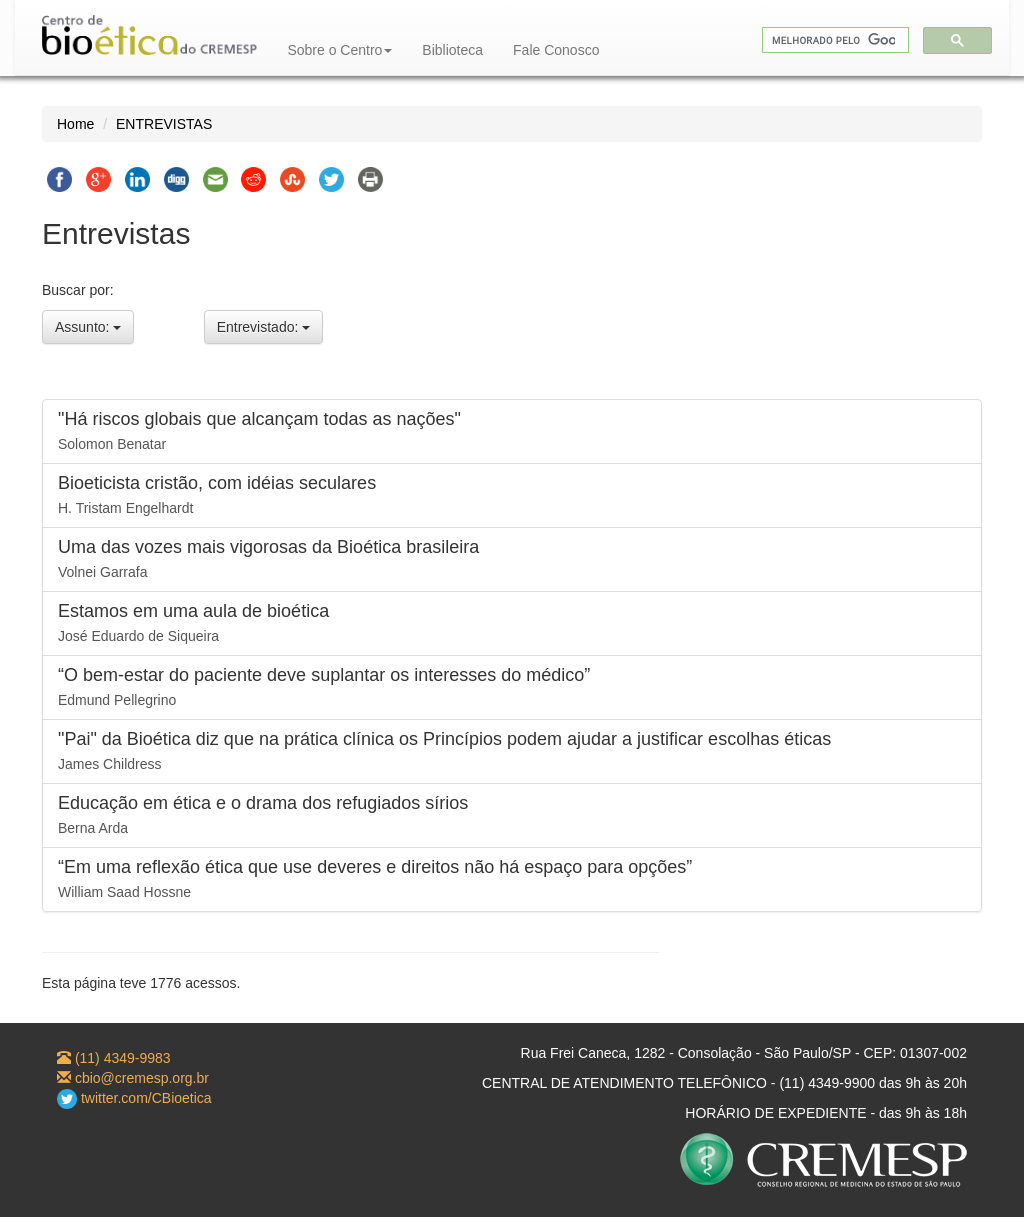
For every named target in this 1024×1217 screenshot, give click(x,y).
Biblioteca (452, 50)
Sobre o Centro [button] (339, 50)
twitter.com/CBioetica (134, 1098)
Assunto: (88, 327)
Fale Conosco (556, 50)
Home (75, 124)
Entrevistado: (264, 327)
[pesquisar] (833, 40)
